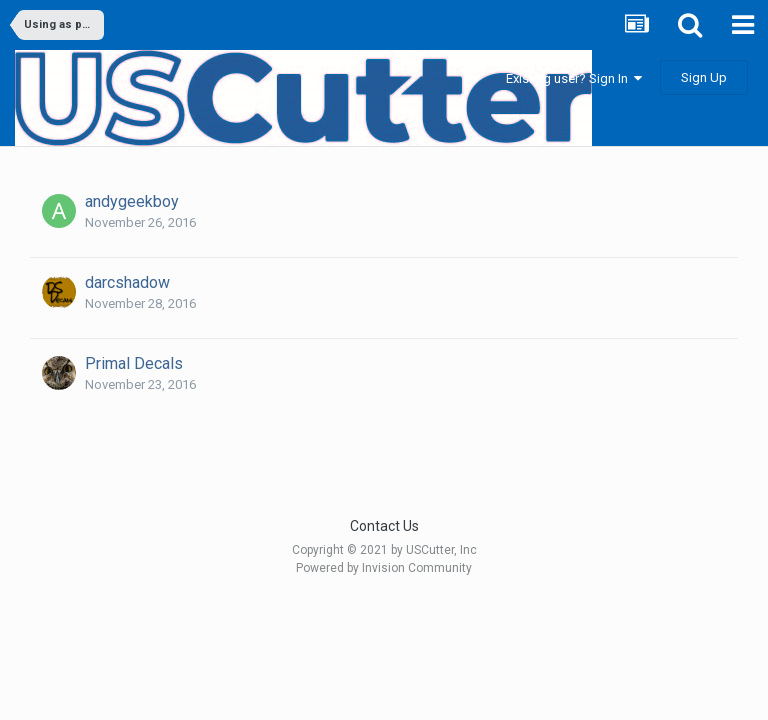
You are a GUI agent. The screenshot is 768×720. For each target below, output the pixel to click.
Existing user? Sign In (574, 78)
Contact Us (384, 526)
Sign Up (704, 77)
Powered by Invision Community (384, 568)
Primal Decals (134, 363)
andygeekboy (132, 201)
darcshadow (127, 282)
